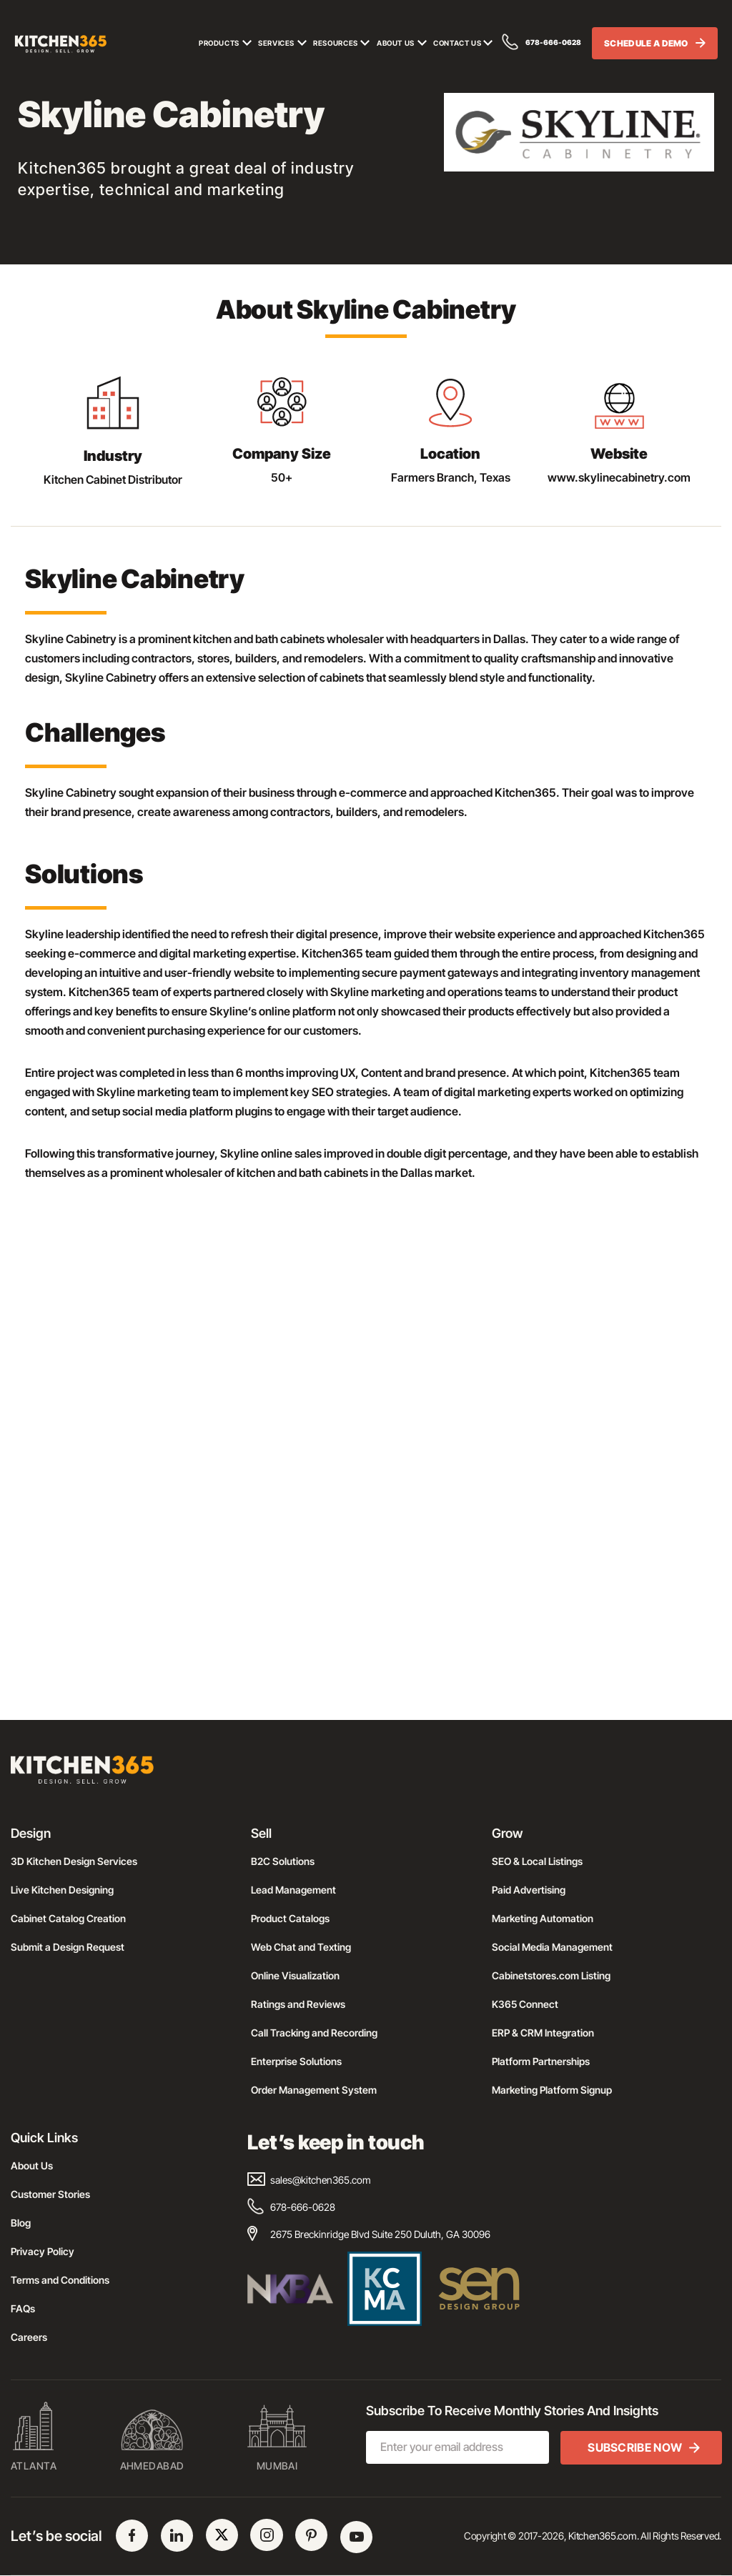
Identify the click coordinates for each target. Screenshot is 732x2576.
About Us (32, 2165)
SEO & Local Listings (537, 1861)
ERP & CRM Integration (543, 2033)
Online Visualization (295, 1975)
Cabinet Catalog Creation (68, 1918)
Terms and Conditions (60, 2280)
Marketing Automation (542, 1918)
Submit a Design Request (67, 1947)
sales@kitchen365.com (309, 2179)
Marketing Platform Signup (552, 2090)
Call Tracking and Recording (314, 2033)
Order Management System (314, 2090)
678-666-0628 (542, 43)
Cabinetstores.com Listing (551, 1975)
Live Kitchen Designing (62, 1890)
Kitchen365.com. (603, 2536)
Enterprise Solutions (296, 2061)
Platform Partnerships (541, 2061)
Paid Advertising (528, 1890)
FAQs (23, 2308)
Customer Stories (50, 2194)
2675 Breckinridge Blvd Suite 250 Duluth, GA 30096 (368, 2234)
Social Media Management (552, 1947)
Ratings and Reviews (298, 2004)
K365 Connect (525, 2004)
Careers (29, 2337)
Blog (21, 2223)
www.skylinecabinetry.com (619, 477)
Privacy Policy (42, 2251)
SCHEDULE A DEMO (659, 44)
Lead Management (293, 1890)
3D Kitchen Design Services (74, 1861)
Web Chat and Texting (301, 1947)
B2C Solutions (283, 1861)
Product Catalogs (290, 1918)
